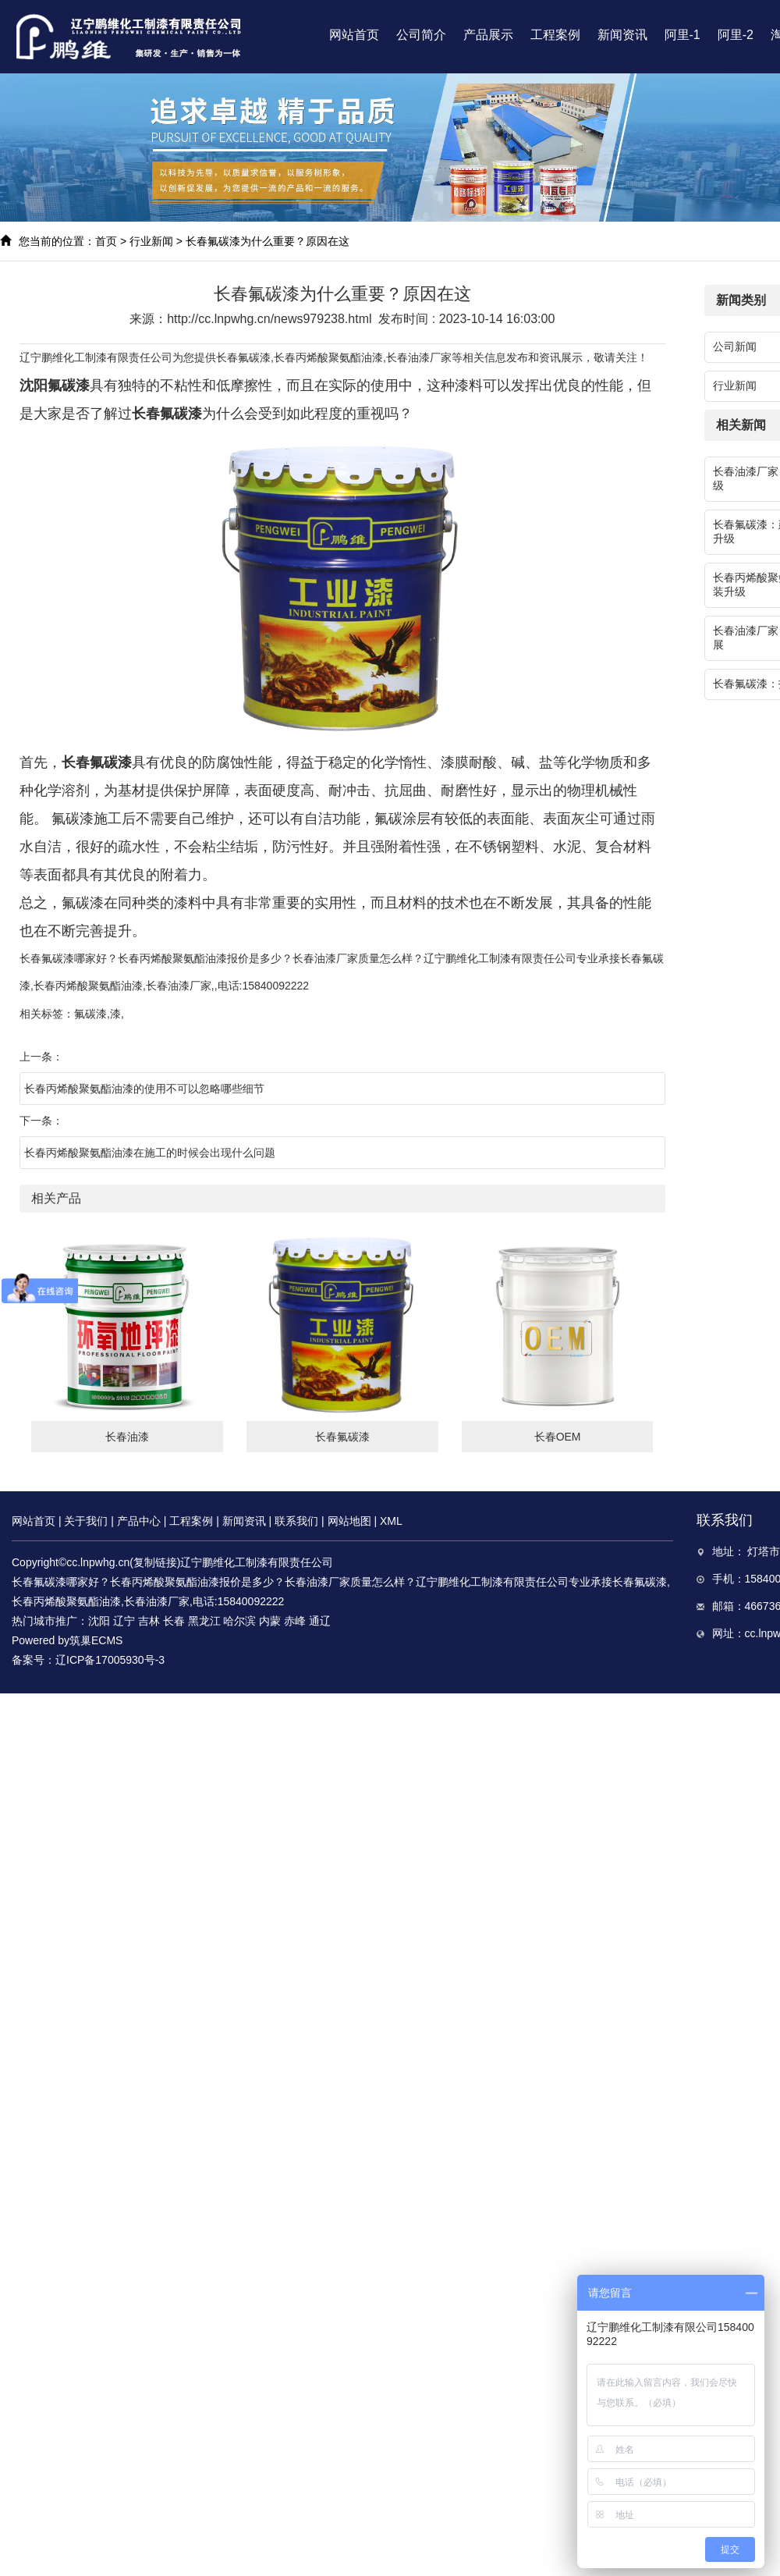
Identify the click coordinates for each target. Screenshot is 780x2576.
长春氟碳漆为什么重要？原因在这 (267, 241)
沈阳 (99, 1621)
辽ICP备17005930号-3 (110, 1660)
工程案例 (555, 34)
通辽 (320, 1621)
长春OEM (557, 1436)
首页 (106, 241)
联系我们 (296, 1521)
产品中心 (139, 1521)
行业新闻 (151, 241)
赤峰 (295, 1621)
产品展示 (488, 34)
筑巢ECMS (95, 1640)
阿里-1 (682, 34)
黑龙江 (204, 1621)
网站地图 (349, 1521)
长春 (174, 1621)
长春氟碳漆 (243, 357)
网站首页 (354, 34)
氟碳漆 (90, 1013)
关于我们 (86, 1521)
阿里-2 (735, 34)
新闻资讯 (622, 34)
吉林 (149, 1621)
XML (391, 1521)
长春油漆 (127, 1436)
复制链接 (155, 1562)
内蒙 (270, 1621)
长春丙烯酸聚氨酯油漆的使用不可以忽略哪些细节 (144, 1088)
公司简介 (421, 34)
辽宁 (124, 1621)
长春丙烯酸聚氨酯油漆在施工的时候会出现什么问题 (149, 1152)
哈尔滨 (239, 1621)
